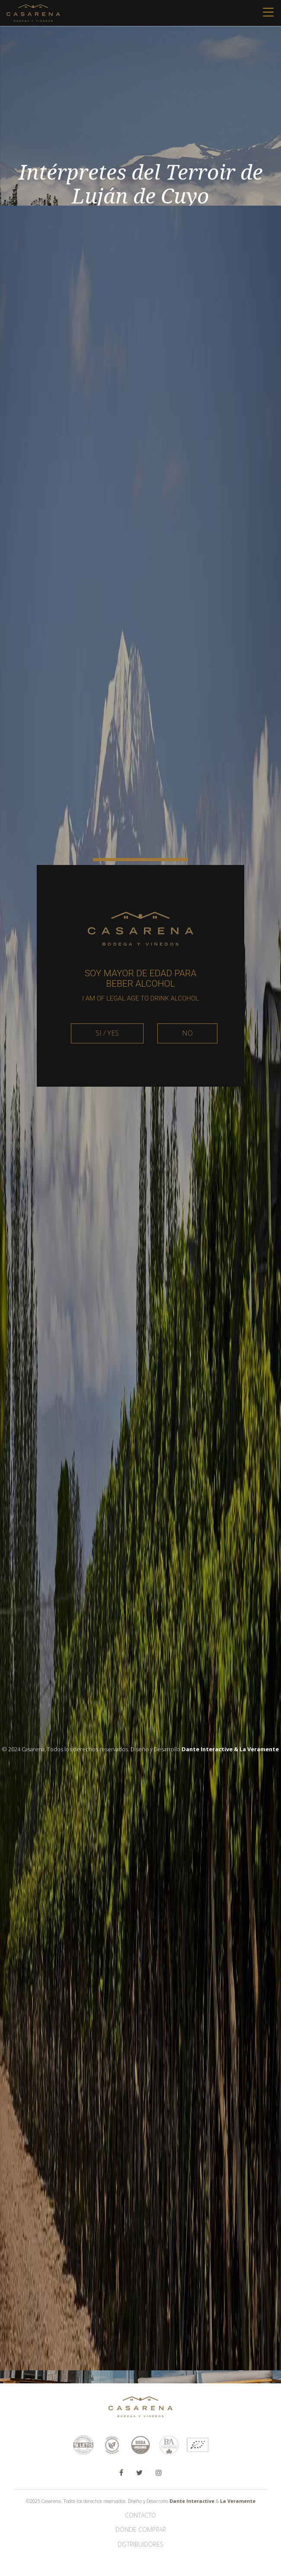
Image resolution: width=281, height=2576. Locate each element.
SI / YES (107, 1076)
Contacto (140, 2515)
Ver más (140, 2301)
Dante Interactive (191, 2501)
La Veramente (237, 2501)
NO (187, 1076)
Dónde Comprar (140, 2529)
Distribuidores (140, 2544)
